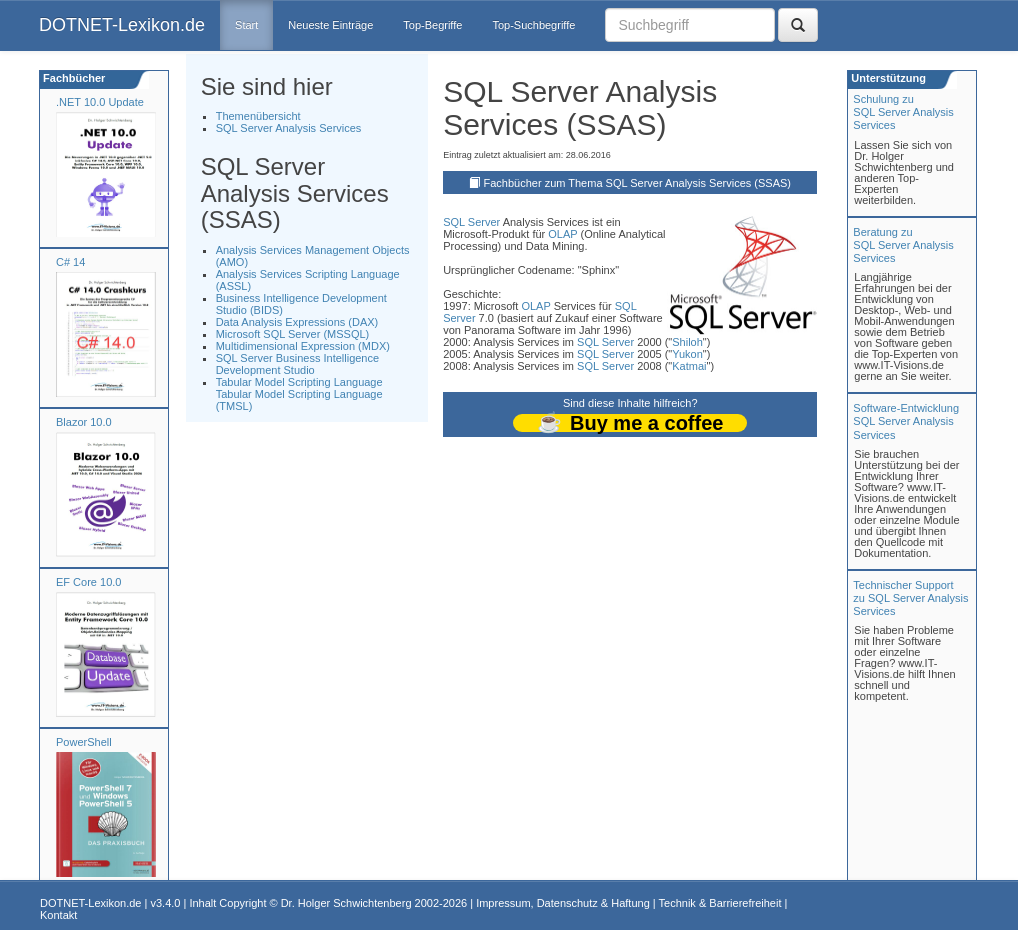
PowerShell (84, 742)
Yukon (687, 354)
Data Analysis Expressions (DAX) (297, 322)
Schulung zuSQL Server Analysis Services (903, 112)
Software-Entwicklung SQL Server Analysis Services (906, 421)
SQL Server (471, 222)
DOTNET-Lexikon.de (122, 25)
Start (246, 25)
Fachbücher (72, 78)
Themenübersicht (258, 116)
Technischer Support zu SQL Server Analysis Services (910, 598)
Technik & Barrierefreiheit (720, 903)
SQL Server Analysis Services (289, 128)
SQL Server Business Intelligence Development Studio (297, 364)
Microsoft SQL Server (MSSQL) (293, 334)
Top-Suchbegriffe (533, 25)
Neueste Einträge (330, 25)
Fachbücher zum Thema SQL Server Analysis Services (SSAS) (638, 183)
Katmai (689, 366)
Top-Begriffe (432, 25)
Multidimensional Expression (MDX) (303, 346)
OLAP (562, 234)
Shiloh (687, 342)
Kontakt (58, 915)
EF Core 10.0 (88, 582)
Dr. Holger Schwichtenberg (346, 903)
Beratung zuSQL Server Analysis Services (903, 245)
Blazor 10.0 (84, 422)
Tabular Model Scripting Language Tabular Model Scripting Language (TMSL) (299, 394)
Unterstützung (887, 78)
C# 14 (70, 262)
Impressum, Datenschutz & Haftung (563, 903)
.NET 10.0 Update (100, 102)
